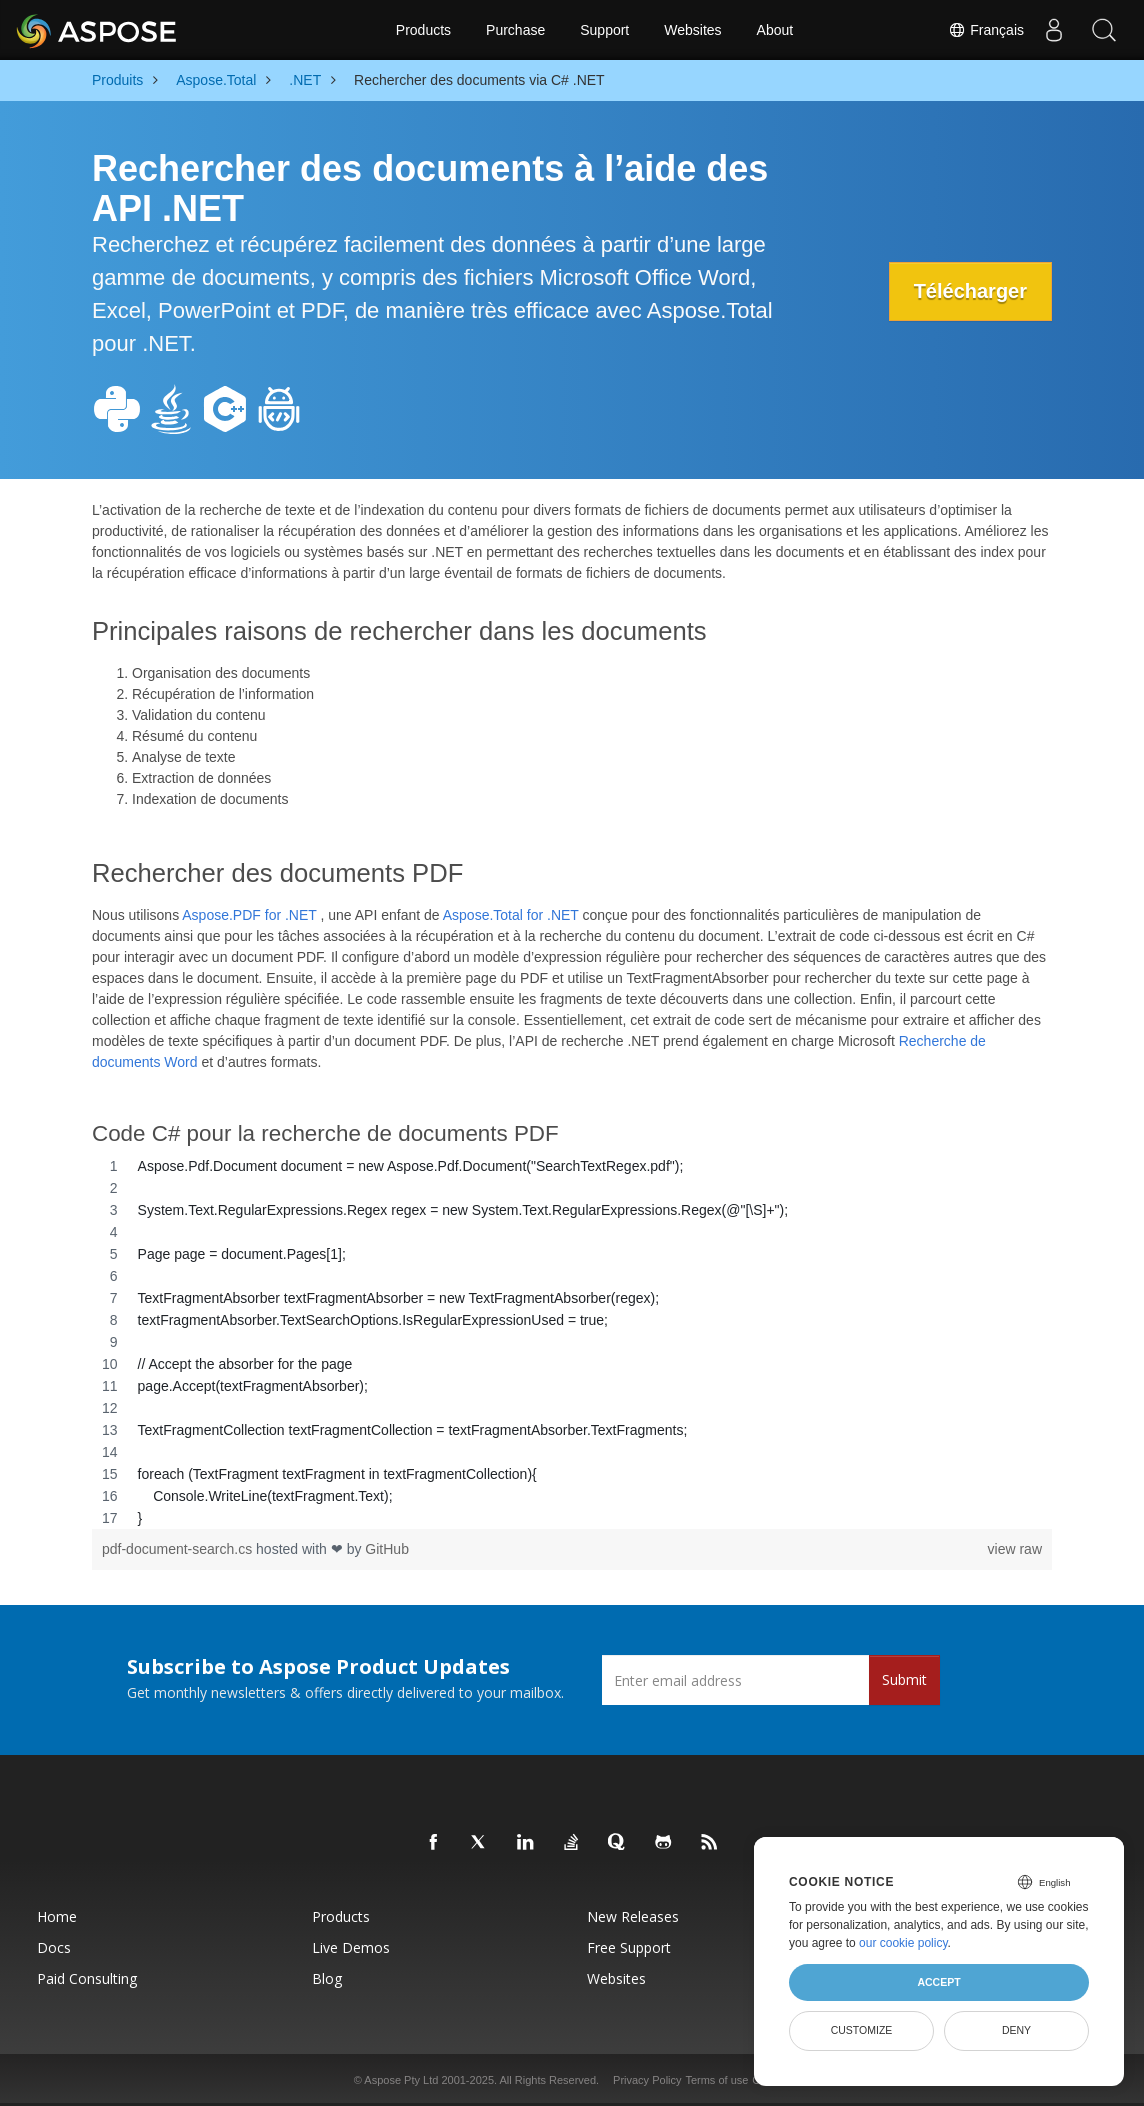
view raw (1015, 1549)
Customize (862, 2030)
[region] (572, 1342)
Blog (327, 1978)
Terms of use (716, 2080)
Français (986, 30)
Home (57, 1916)
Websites (692, 30)
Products (423, 30)
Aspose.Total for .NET (511, 915)
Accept (938, 1982)
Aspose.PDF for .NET (249, 915)
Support (604, 30)
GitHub (387, 1549)
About (775, 30)
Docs (54, 1947)
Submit (904, 1679)
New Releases (633, 1916)
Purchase (515, 30)
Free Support (629, 1947)
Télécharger (970, 291)
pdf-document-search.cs (179, 1549)
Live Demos (351, 1947)
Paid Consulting (87, 1978)
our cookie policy (903, 1943)
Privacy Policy (647, 2080)
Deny (1016, 2030)
